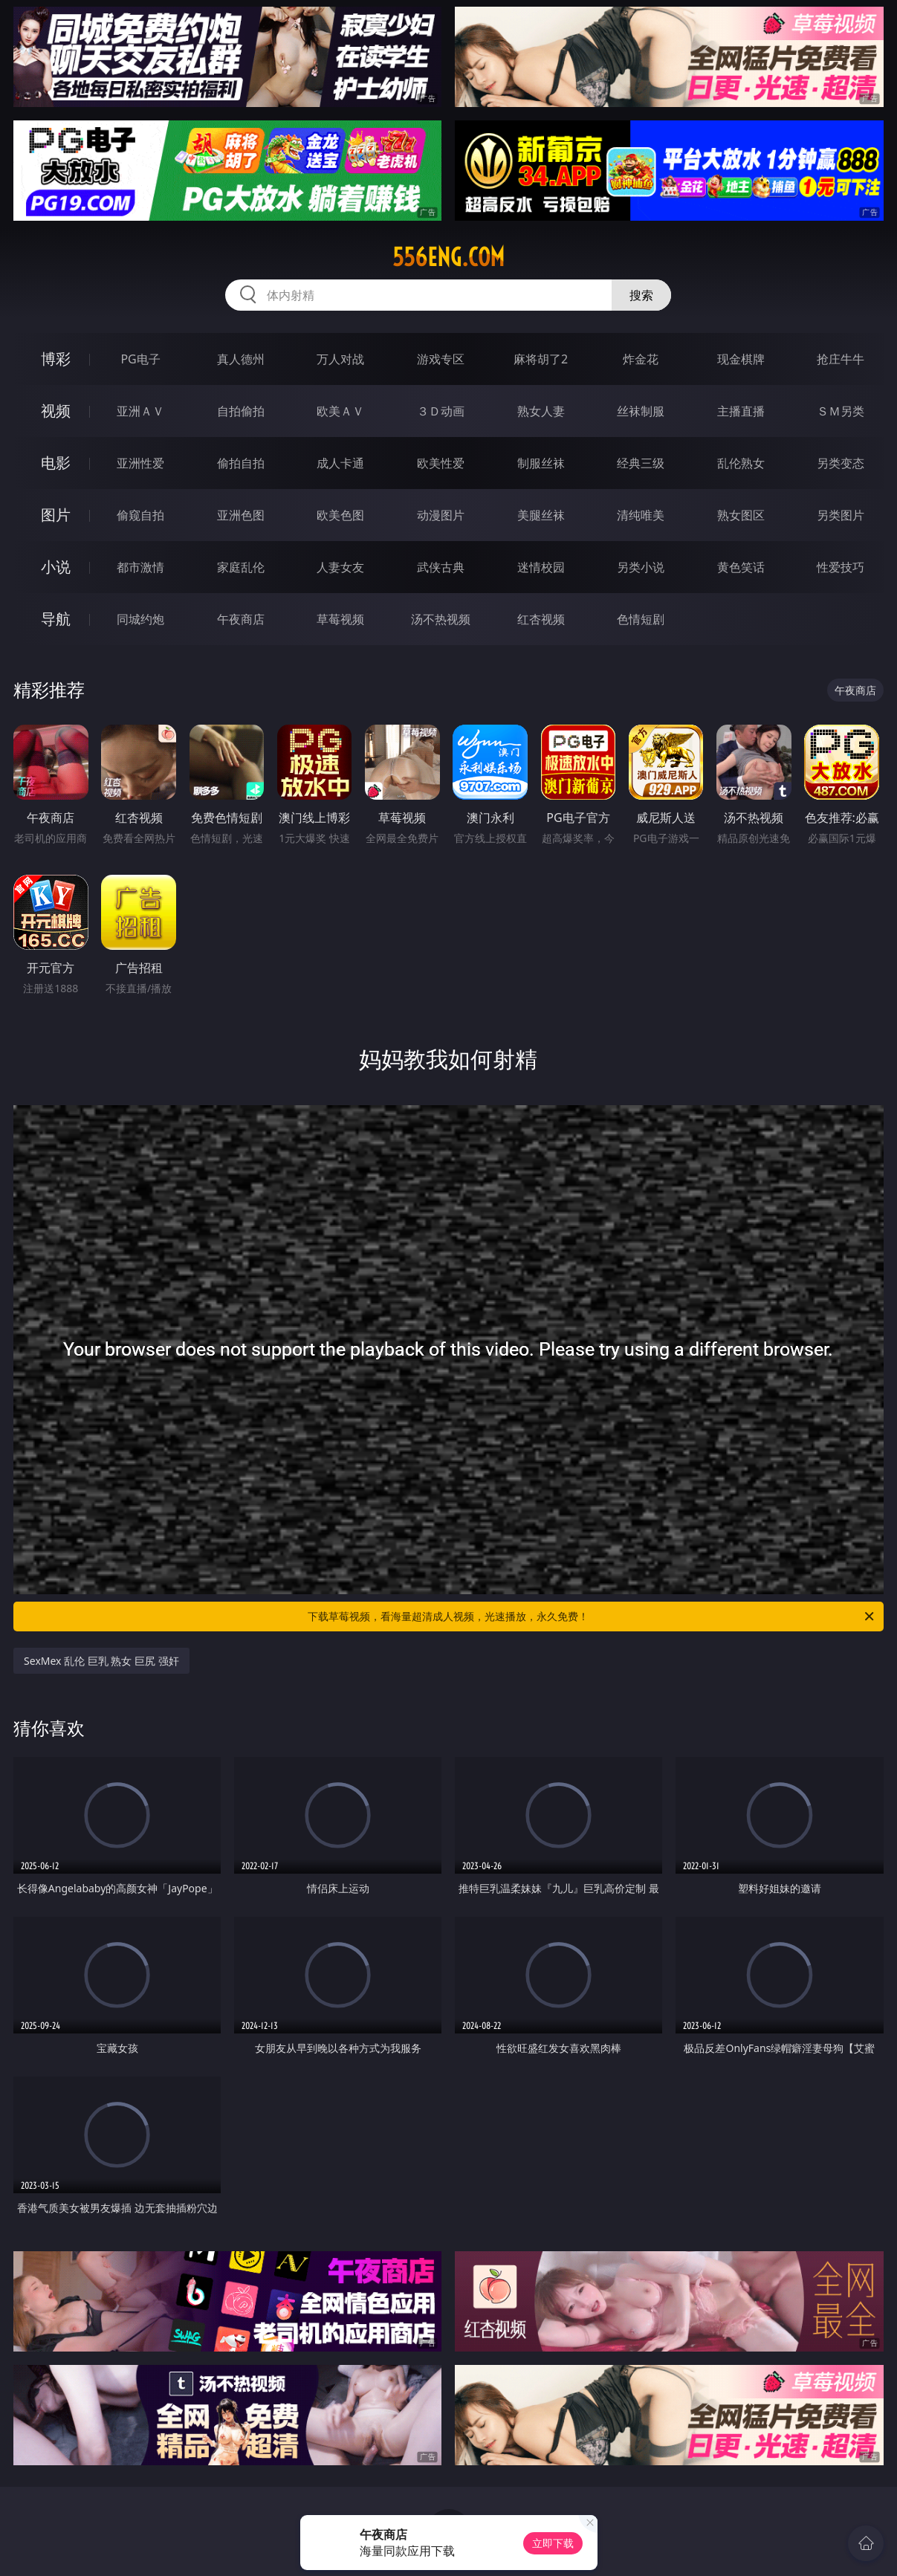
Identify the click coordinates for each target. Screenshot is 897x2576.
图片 (56, 515)
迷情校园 (541, 567)
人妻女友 (340, 567)
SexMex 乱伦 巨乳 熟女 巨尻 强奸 (101, 1661)
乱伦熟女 (741, 463)
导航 (56, 619)
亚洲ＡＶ (140, 411)
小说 (56, 567)
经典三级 (640, 463)
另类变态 (840, 463)
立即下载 (553, 2543)
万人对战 (340, 359)
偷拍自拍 (241, 463)
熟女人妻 (541, 411)
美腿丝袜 (541, 515)
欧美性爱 (440, 463)
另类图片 (840, 515)
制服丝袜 (541, 463)
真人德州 (241, 359)
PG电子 (140, 359)
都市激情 (140, 567)
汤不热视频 (440, 619)
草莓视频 (340, 619)
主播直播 (741, 411)
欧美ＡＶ (340, 411)
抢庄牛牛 (840, 359)
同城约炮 (140, 619)
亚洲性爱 (140, 463)
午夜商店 (241, 619)
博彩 (56, 359)
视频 (56, 411)
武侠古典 (440, 567)
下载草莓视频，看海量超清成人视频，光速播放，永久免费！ (591, 1616)
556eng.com (448, 257)
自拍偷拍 (241, 411)
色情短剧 (640, 619)
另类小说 (640, 567)
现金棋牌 (741, 359)
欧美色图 (340, 515)
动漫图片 (440, 515)
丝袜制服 (640, 411)
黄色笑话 (741, 567)
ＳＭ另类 (840, 411)
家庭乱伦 (241, 567)
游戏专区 (440, 359)
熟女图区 (741, 515)
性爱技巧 (840, 567)
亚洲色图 (241, 515)
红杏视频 (541, 619)
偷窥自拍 (140, 515)
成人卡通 (340, 463)
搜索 (641, 295)
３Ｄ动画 (440, 411)
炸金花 (640, 359)
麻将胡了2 (541, 359)
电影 (56, 463)
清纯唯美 (640, 515)
